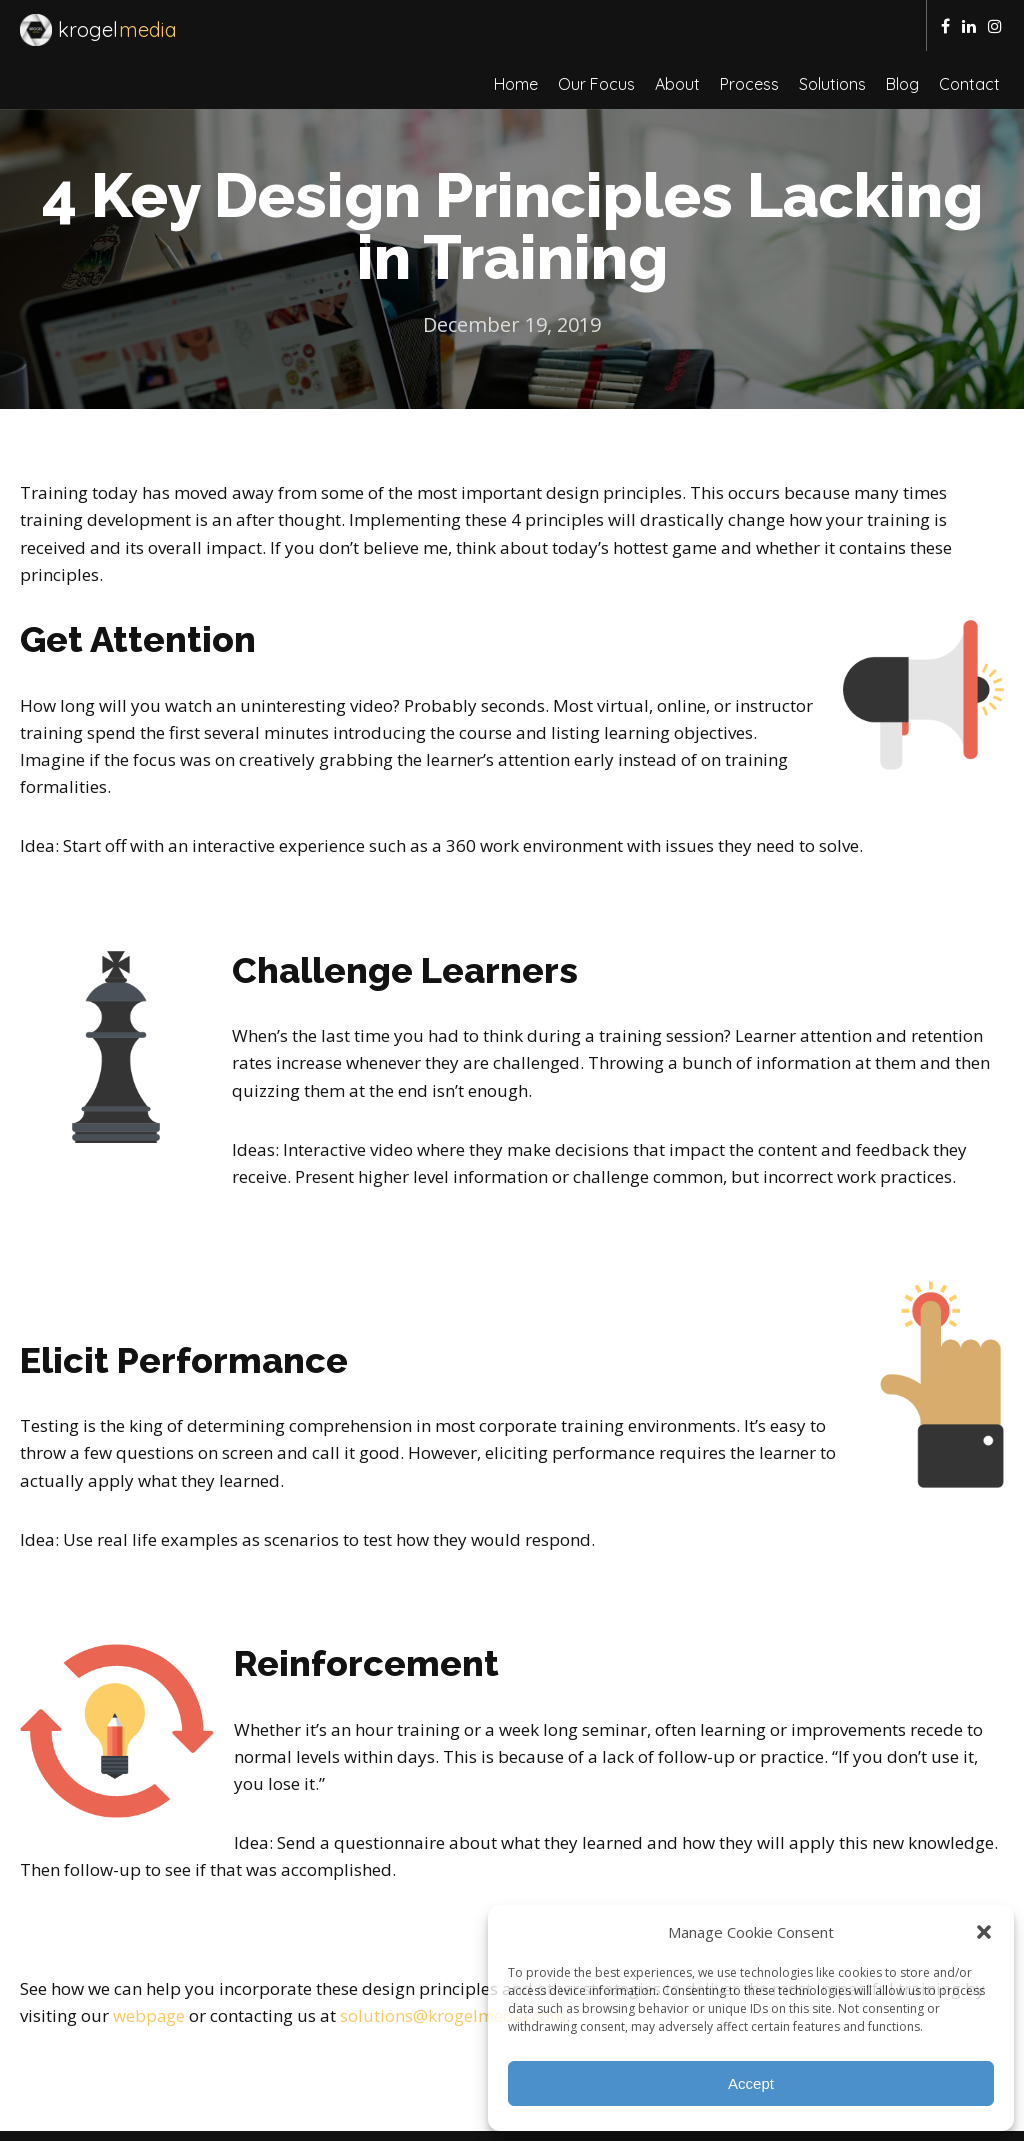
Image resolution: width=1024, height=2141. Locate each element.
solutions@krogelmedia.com (454, 1964)
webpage (149, 1964)
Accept (751, 2083)
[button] (984, 1932)
